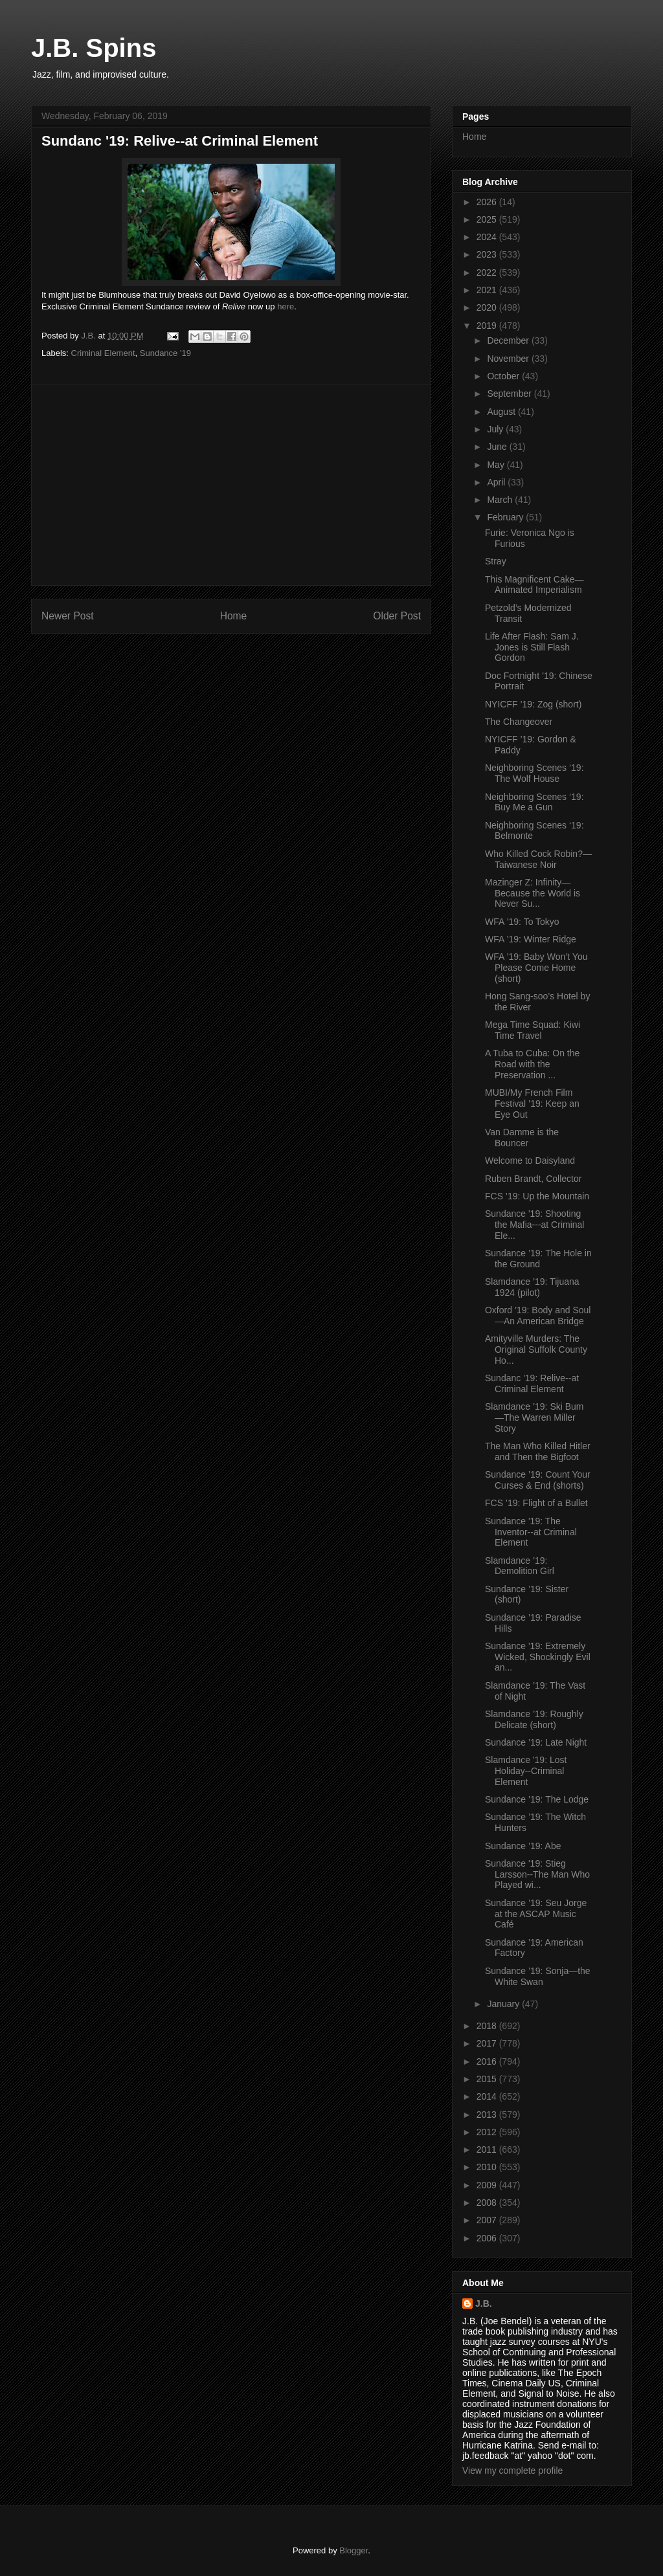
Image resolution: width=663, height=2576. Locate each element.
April (497, 482)
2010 (488, 2167)
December (509, 340)
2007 (488, 2220)
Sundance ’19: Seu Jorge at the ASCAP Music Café (536, 1914)
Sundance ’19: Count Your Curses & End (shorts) (537, 1480)
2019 (488, 325)
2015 (488, 2079)
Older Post (397, 615)
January (504, 2004)
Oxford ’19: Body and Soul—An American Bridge (537, 1315)
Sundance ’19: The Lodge (537, 1799)
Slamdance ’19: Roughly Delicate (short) (534, 1719)
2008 (488, 2202)
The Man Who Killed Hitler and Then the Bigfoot (537, 1451)
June (498, 446)
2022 (488, 272)
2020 (488, 307)
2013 (488, 2114)
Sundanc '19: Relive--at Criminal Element (532, 1383)
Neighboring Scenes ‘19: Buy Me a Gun (534, 802)
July (496, 429)
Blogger (353, 2550)
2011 (488, 2149)
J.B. (483, 2303)
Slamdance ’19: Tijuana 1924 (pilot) (532, 1287)
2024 (488, 237)
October (504, 376)
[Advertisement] (231, 484)
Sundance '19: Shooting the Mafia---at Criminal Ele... (534, 1224)
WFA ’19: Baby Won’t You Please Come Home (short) (536, 967)
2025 (488, 219)
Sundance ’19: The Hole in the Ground (538, 1258)
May (496, 465)
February (506, 517)
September (510, 393)
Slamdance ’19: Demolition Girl (519, 1566)
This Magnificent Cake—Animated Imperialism (534, 584)
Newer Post (67, 615)
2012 (488, 2132)
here (285, 306)
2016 (488, 2061)
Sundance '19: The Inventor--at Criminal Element (531, 1532)
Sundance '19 (165, 353)
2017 (488, 2043)
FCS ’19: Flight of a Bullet (536, 1503)
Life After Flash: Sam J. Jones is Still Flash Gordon (532, 647)
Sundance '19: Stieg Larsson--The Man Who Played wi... (537, 1874)
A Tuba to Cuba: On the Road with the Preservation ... (532, 1064)
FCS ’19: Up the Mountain (537, 1196)
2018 (488, 2026)
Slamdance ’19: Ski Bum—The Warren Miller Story (534, 1417)
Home (233, 615)
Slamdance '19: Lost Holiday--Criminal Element (526, 1771)
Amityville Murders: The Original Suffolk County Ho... (536, 1349)
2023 (488, 254)
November (509, 358)
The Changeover (518, 721)
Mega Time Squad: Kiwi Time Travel (532, 1030)
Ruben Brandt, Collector (533, 1178)
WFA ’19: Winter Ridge (530, 939)
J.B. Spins (93, 48)
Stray (495, 561)
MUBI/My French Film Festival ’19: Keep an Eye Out (532, 1103)
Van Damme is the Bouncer (522, 1137)
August (502, 411)
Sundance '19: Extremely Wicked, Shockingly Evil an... (537, 1657)
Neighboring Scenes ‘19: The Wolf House (534, 773)
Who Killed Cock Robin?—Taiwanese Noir (538, 859)
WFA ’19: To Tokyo (522, 921)
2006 (488, 2238)
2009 (488, 2185)
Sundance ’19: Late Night (536, 1742)
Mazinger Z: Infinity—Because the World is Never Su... (532, 893)
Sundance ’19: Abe (523, 1846)
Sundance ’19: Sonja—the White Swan (537, 1976)
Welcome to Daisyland (530, 1160)
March (501, 499)
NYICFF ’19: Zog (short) (533, 704)
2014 (488, 2096)
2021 (488, 290)
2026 (488, 202)
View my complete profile (512, 2470)
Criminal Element (103, 353)
